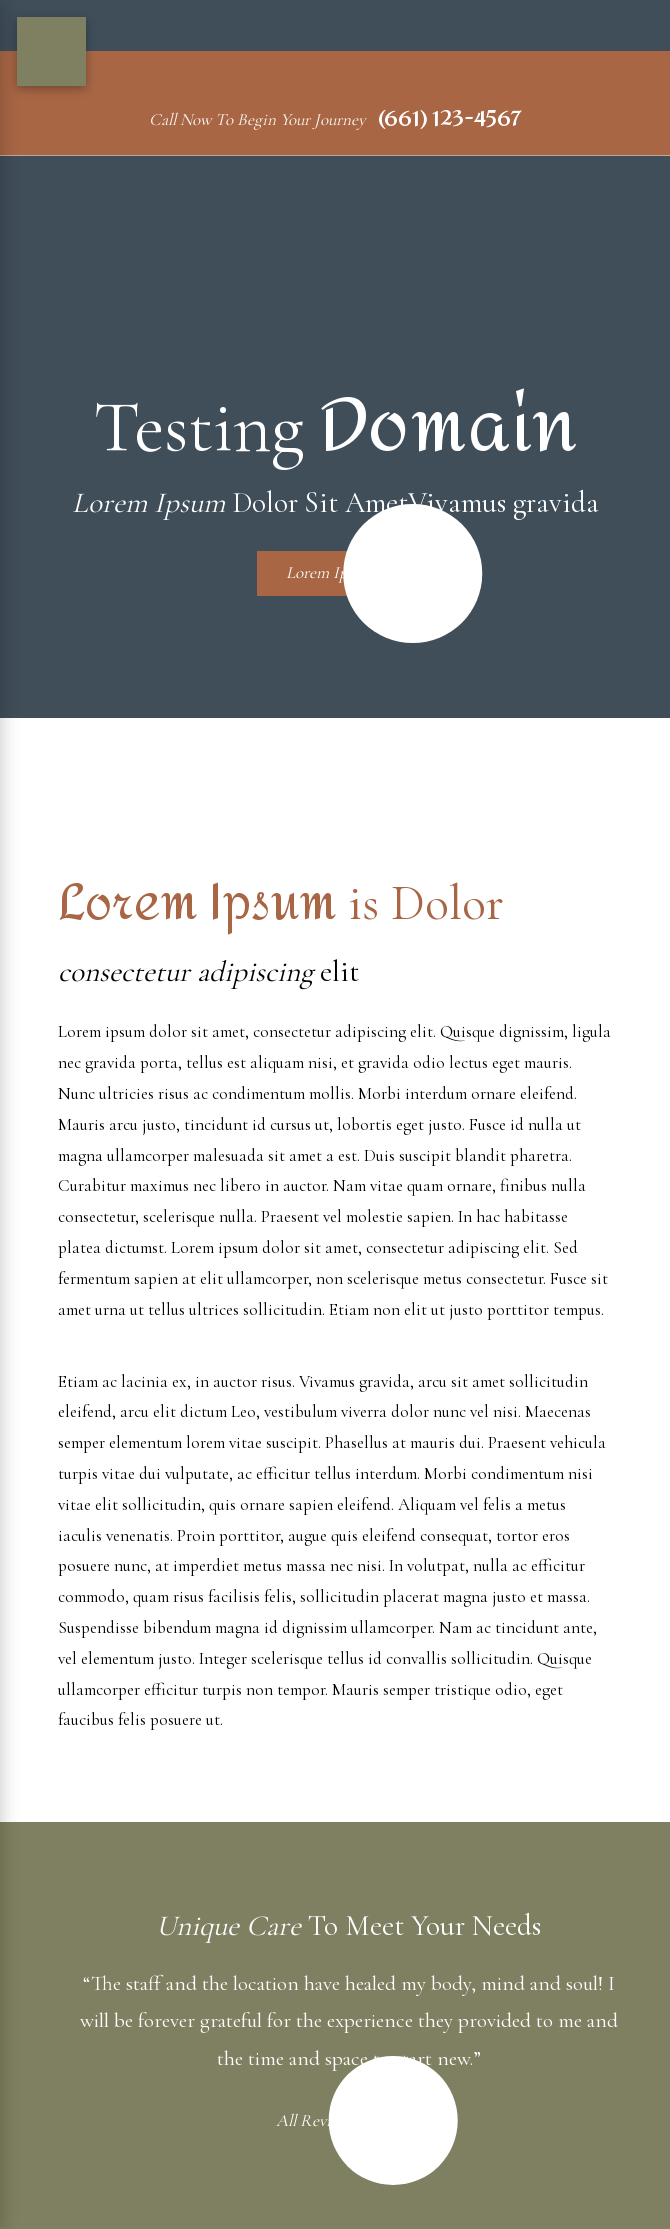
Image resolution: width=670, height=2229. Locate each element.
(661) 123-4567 (449, 119)
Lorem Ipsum (349, 573)
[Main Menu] (51, 51)
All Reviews (334, 2120)
